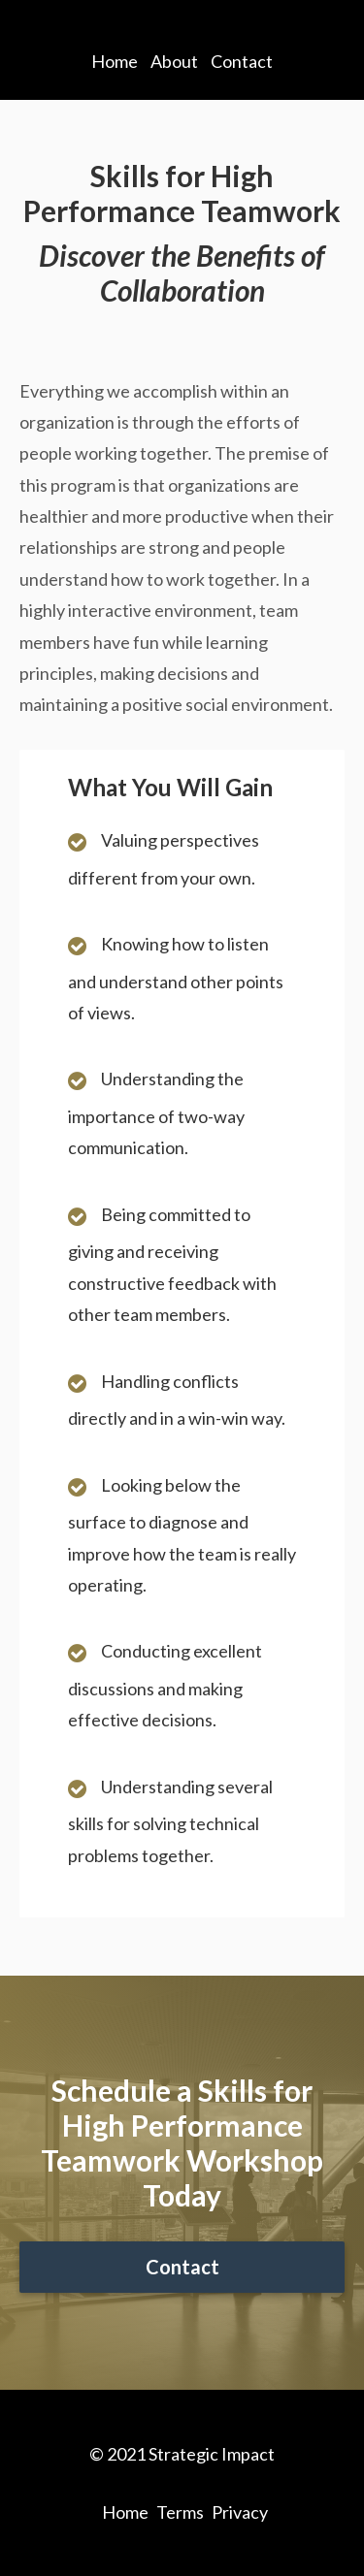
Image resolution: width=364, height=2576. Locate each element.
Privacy (240, 2512)
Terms (180, 2512)
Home (114, 61)
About (174, 61)
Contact (242, 61)
